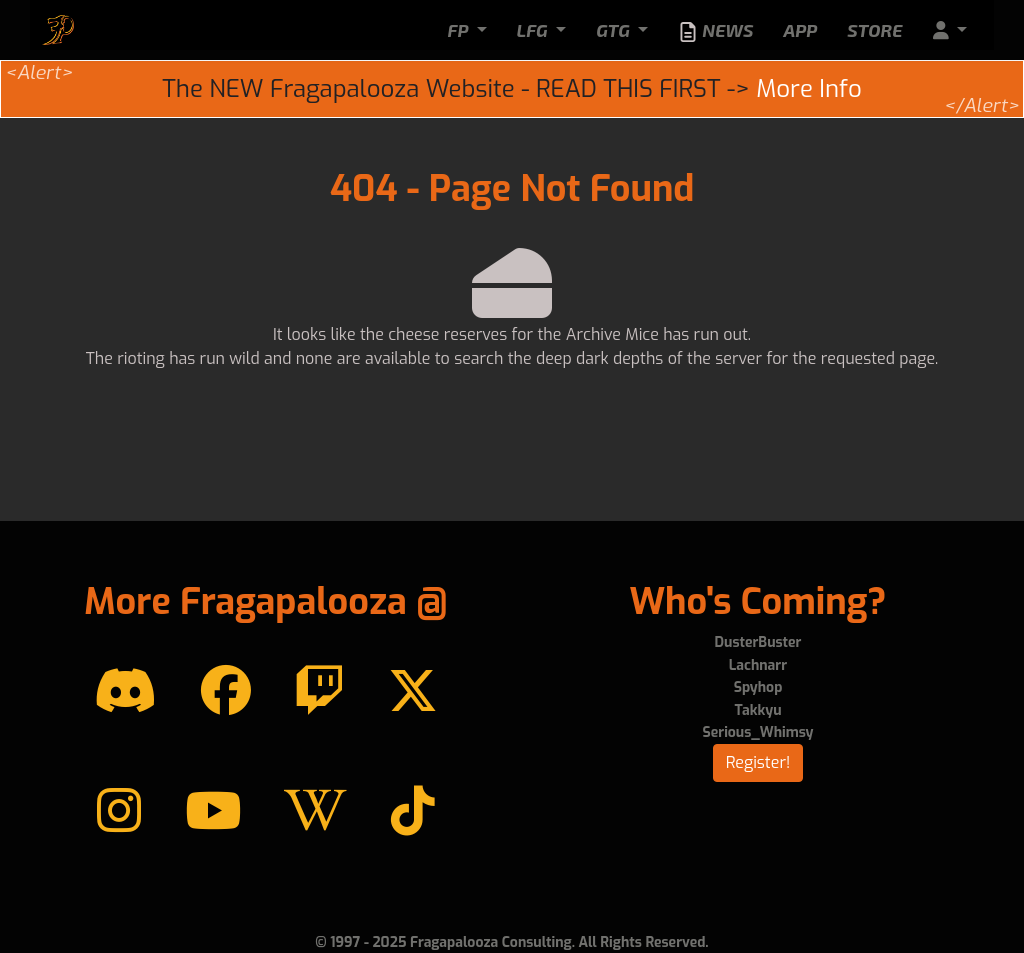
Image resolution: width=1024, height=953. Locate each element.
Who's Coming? (757, 602)
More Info (808, 89)
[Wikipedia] (315, 812)
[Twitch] (319, 692)
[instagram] (119, 812)
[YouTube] (213, 812)
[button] (950, 30)
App (800, 30)
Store (874, 30)
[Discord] (125, 692)
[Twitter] (413, 692)
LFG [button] (534, 30)
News (715, 31)
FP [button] (459, 30)
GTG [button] (615, 30)
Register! (758, 762)
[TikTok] (413, 812)
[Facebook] (226, 692)
